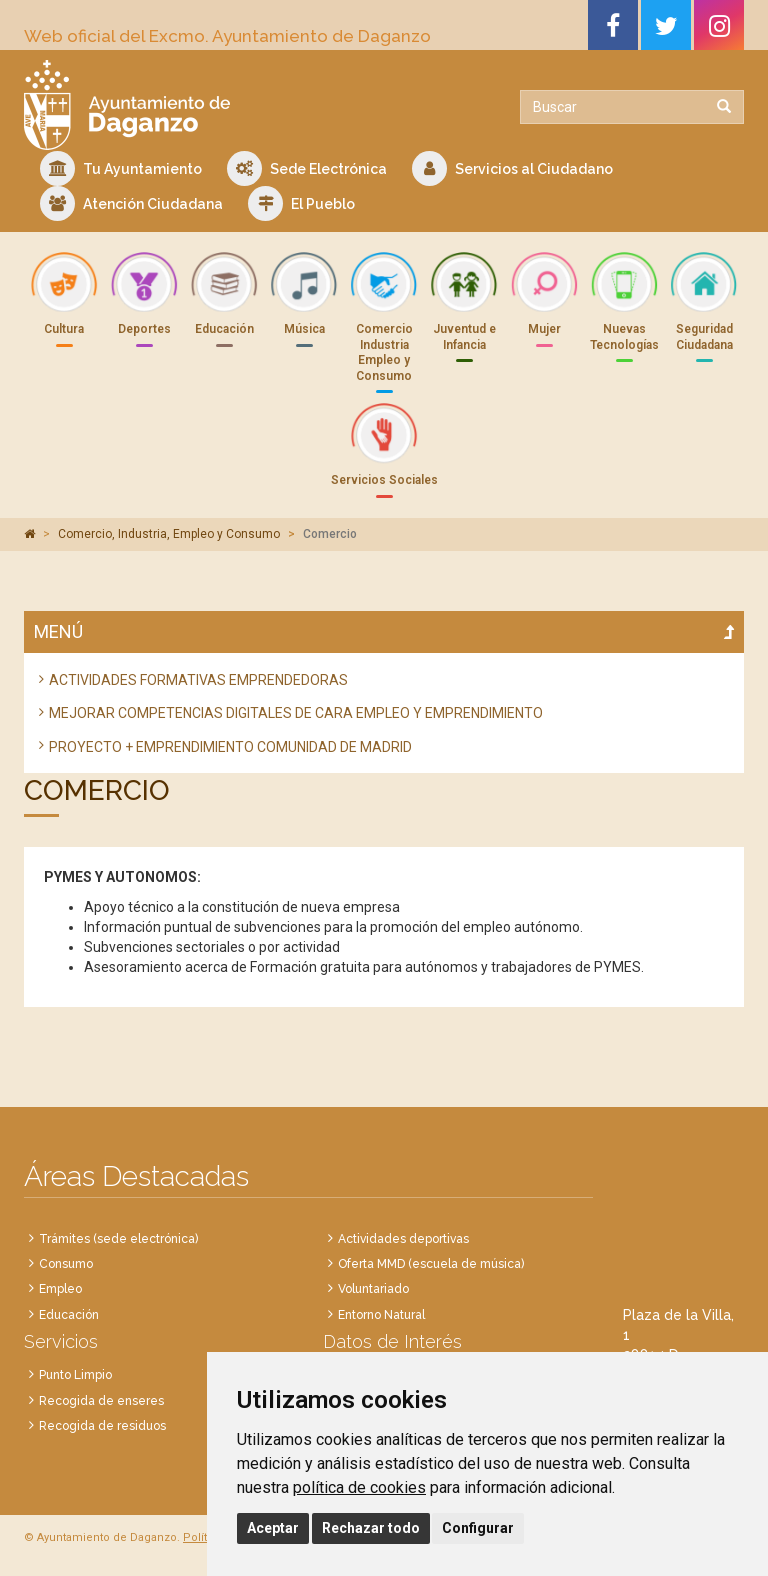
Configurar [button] (478, 1528)
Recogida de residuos (102, 1426)
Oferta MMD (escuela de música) (431, 1264)
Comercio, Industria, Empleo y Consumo (169, 534)
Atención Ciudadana (131, 203)
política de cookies (359, 1487)
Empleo (60, 1289)
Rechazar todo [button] (371, 1528)
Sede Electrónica (307, 168)
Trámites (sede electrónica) (118, 1239)
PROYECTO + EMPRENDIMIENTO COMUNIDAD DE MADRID (230, 747)
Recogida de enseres (101, 1401)
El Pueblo (301, 203)
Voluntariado (373, 1289)
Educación (69, 1315)
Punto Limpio (75, 1375)
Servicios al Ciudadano (512, 168)
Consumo (66, 1264)
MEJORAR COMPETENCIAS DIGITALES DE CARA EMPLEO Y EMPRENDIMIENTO (296, 713)
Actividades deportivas (403, 1239)
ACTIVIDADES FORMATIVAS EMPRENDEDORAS (198, 680)
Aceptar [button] (273, 1528)
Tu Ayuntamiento (121, 168)
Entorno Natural (381, 1315)
